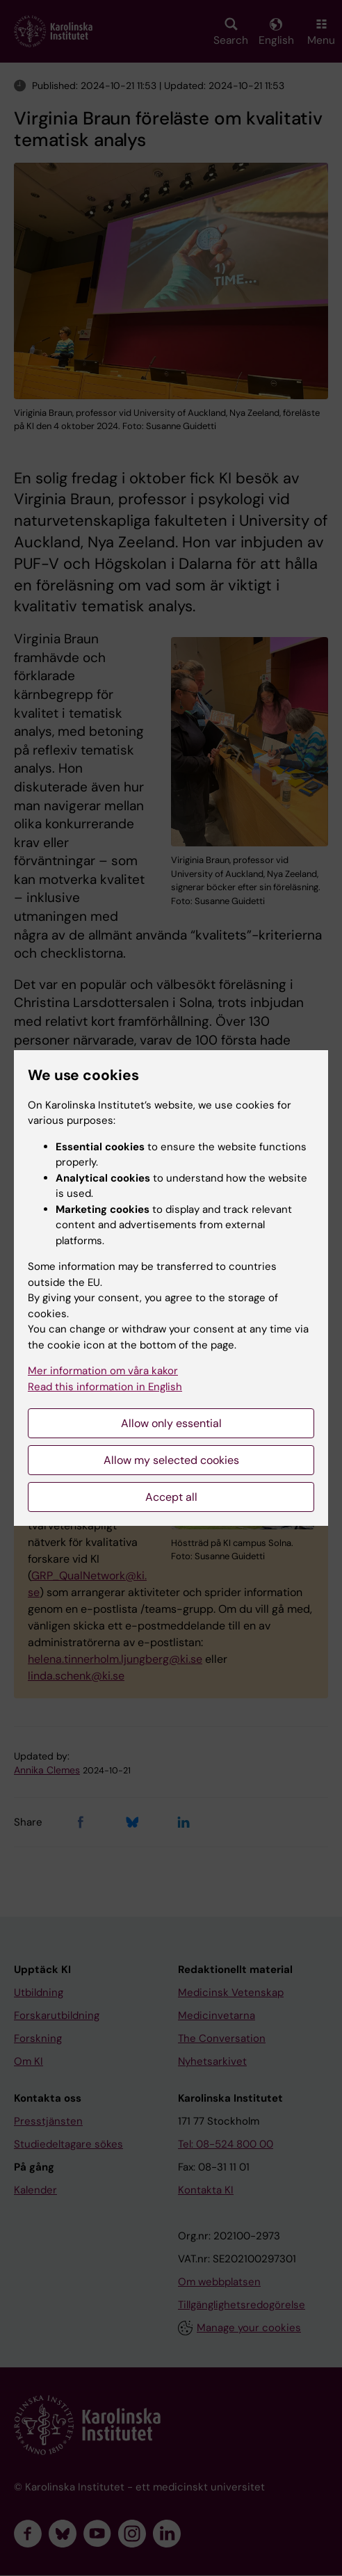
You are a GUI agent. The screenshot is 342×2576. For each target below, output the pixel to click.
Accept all (171, 1497)
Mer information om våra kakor (103, 1371)
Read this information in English (105, 1387)
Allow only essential (171, 1423)
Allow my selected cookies (171, 1460)
